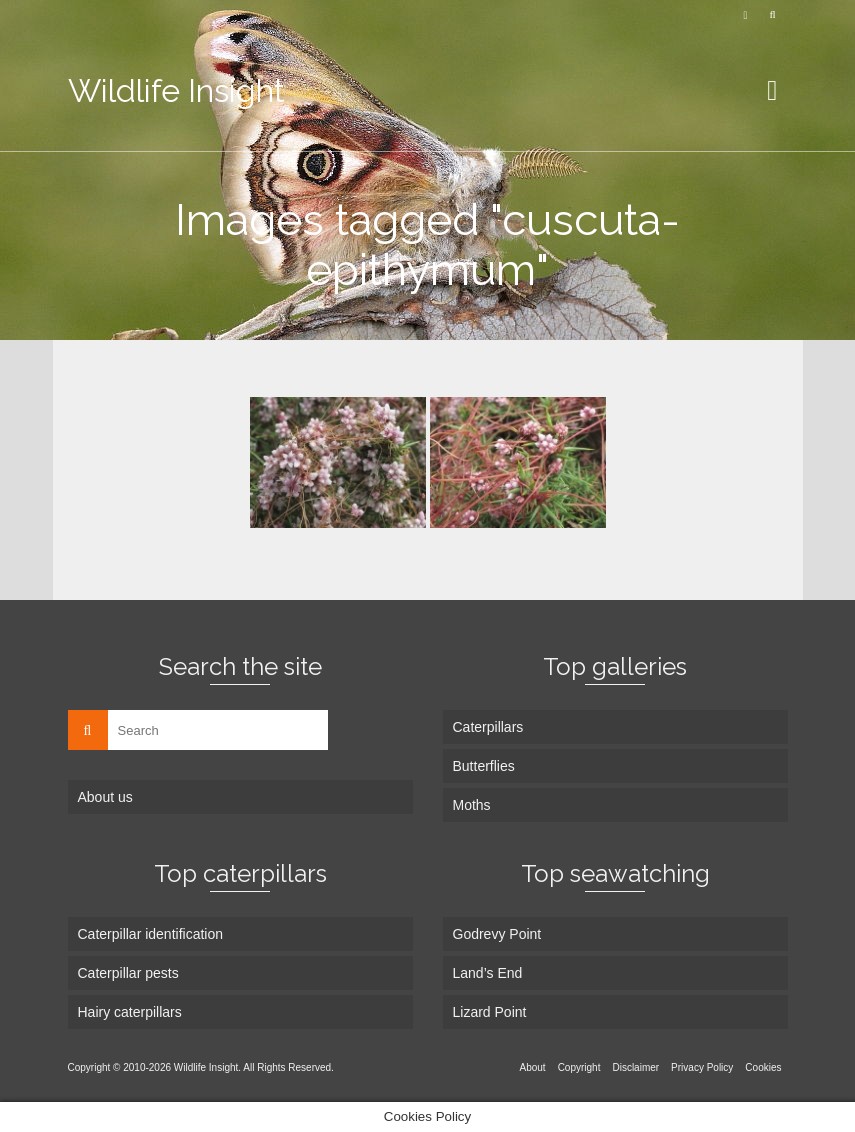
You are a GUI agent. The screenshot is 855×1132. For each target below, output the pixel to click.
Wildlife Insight (176, 90)
